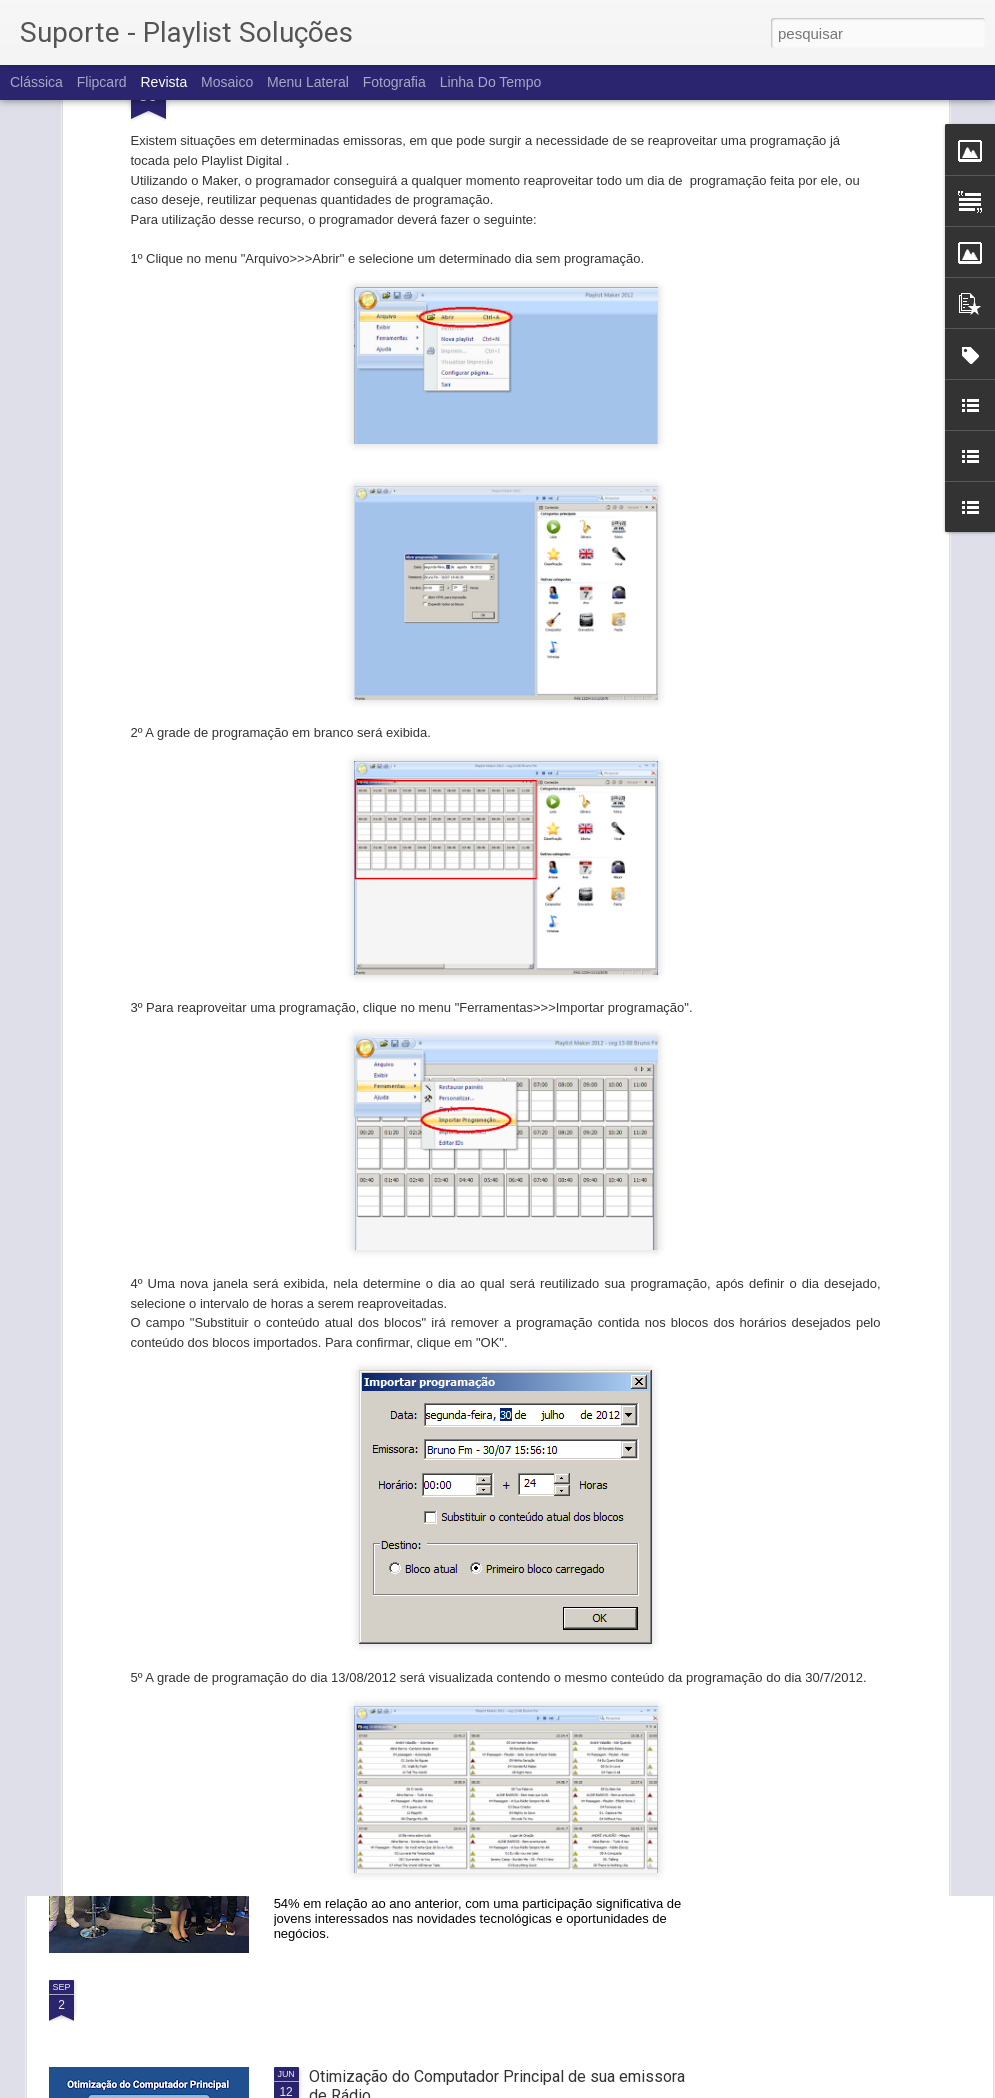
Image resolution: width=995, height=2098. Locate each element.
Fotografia (394, 82)
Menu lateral (308, 82)
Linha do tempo (491, 82)
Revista (163, 82)
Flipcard (102, 82)
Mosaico (227, 82)
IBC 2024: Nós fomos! (387, 1535)
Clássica (36, 82)
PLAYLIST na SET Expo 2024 (410, 1762)
